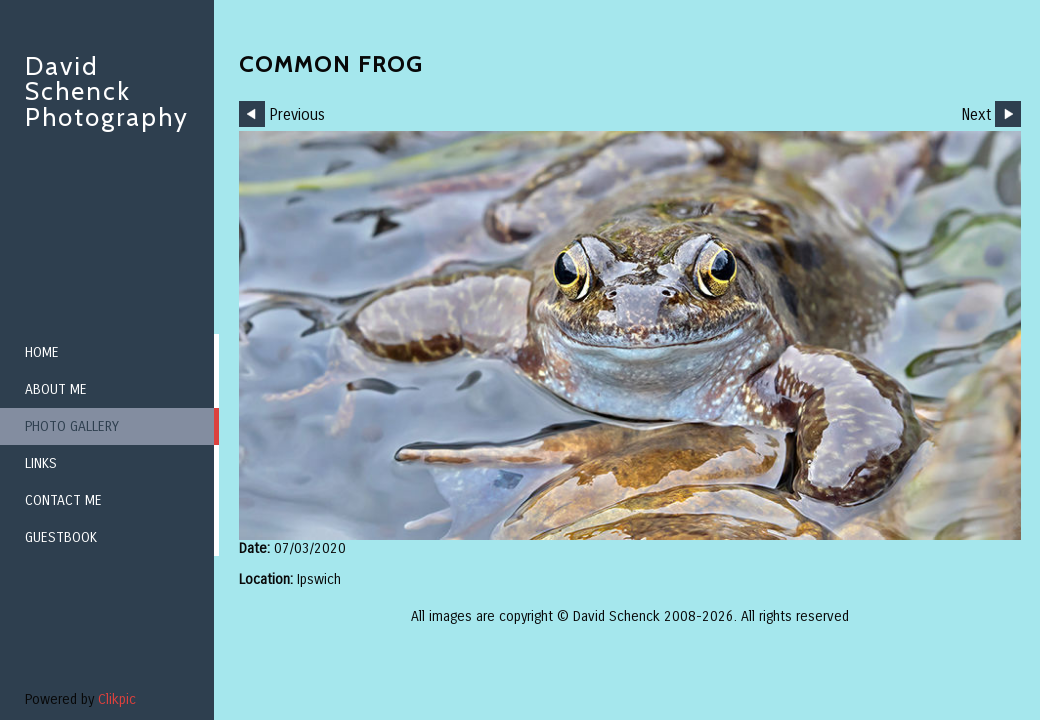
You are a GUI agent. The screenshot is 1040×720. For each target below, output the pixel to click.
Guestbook (61, 537)
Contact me (63, 500)
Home (42, 352)
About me (56, 389)
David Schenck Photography (107, 91)
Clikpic (117, 699)
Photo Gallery (72, 426)
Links (41, 463)
